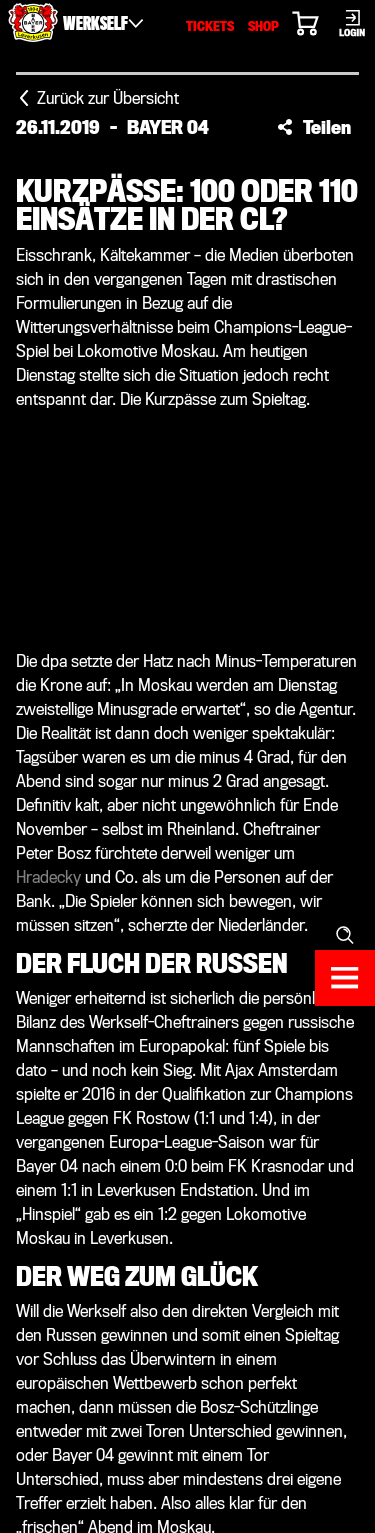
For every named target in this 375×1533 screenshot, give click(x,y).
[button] (314, 127)
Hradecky (48, 877)
